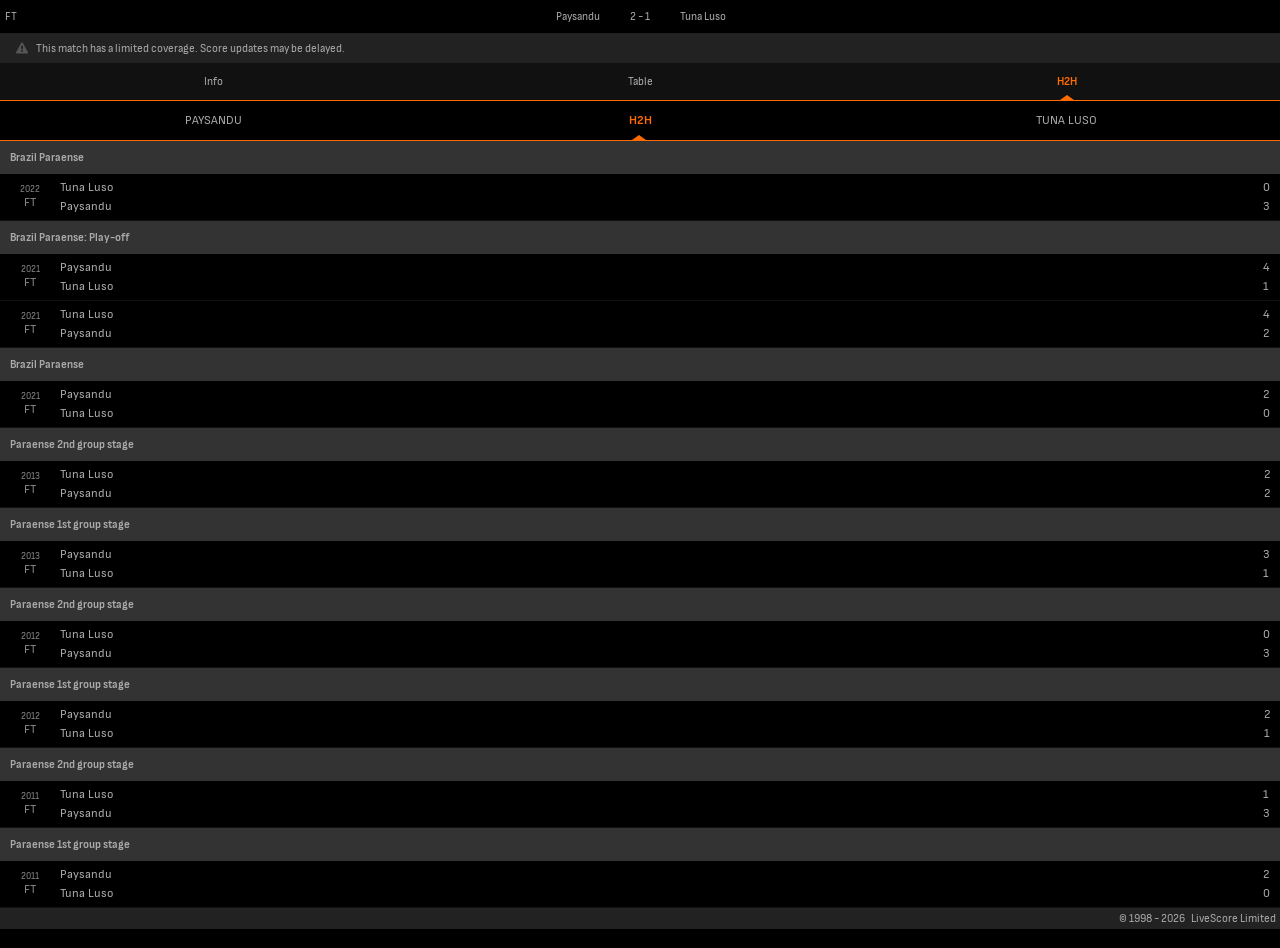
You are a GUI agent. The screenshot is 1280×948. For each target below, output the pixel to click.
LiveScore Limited (1233, 918)
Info (213, 81)
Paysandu (213, 120)
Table (640, 81)
